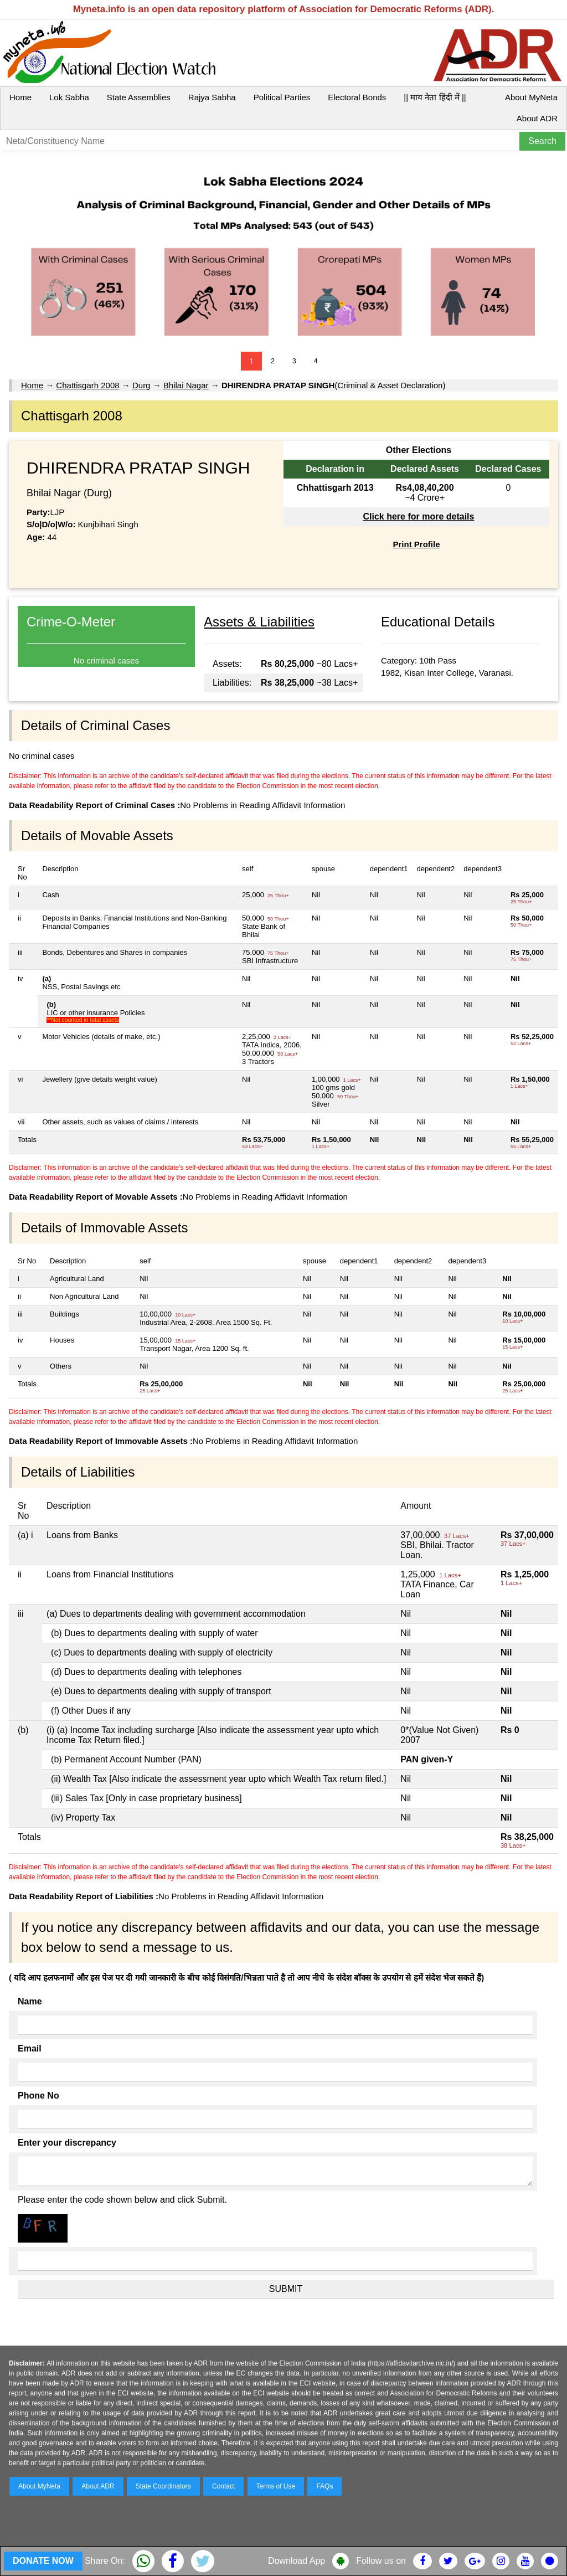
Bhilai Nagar (186, 385)
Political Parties (282, 97)
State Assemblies (139, 97)
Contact (223, 2486)
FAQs (324, 2486)
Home (20, 97)
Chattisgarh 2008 (87, 385)
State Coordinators (163, 2486)
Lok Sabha (69, 97)
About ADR (537, 118)
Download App (296, 2560)
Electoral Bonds (357, 97)
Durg (141, 385)
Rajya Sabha (212, 97)
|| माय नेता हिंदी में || (435, 97)
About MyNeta (531, 97)
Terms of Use (276, 2486)
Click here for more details (418, 516)
